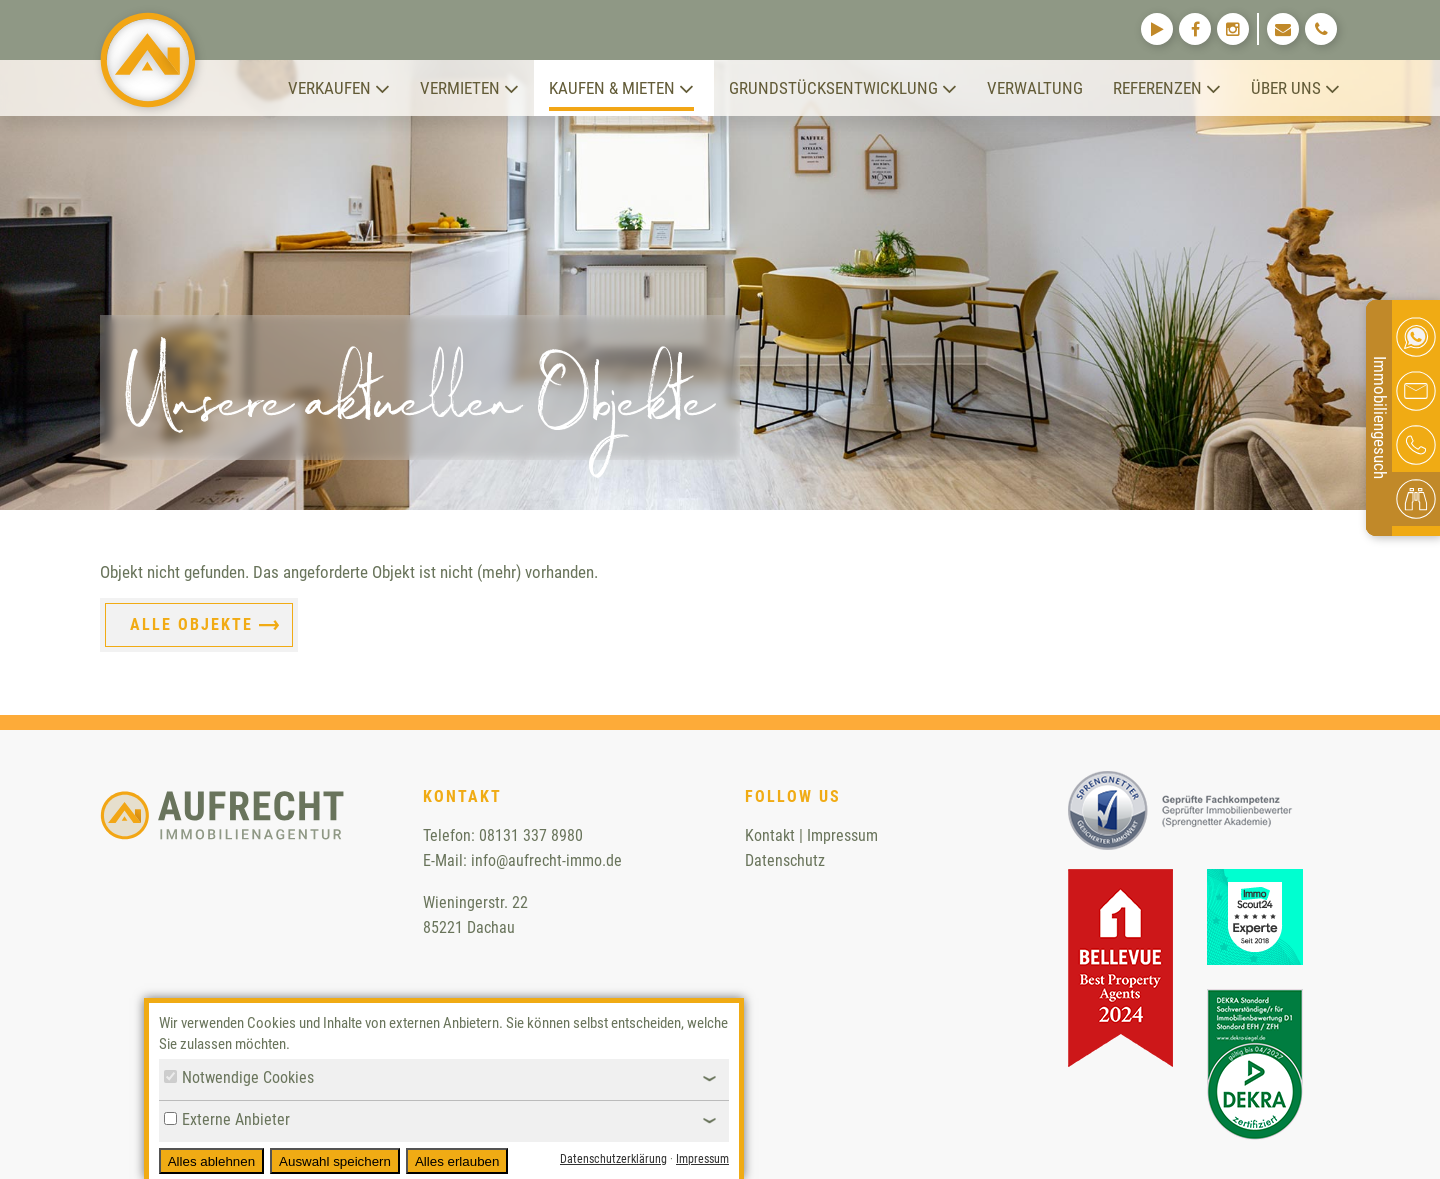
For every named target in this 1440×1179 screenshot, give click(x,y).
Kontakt (770, 835)
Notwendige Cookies (239, 1077)
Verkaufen (339, 88)
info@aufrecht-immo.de (546, 860)
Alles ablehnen (211, 1161)
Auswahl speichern (335, 1161)
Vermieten (469, 88)
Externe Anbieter (227, 1119)
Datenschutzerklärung (613, 1159)
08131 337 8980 (531, 835)
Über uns (1295, 88)
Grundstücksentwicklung (843, 88)
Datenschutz (785, 860)
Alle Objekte (191, 624)
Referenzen (1167, 88)
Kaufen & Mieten (621, 88)
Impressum (842, 835)
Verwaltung (1035, 88)
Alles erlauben (457, 1161)
